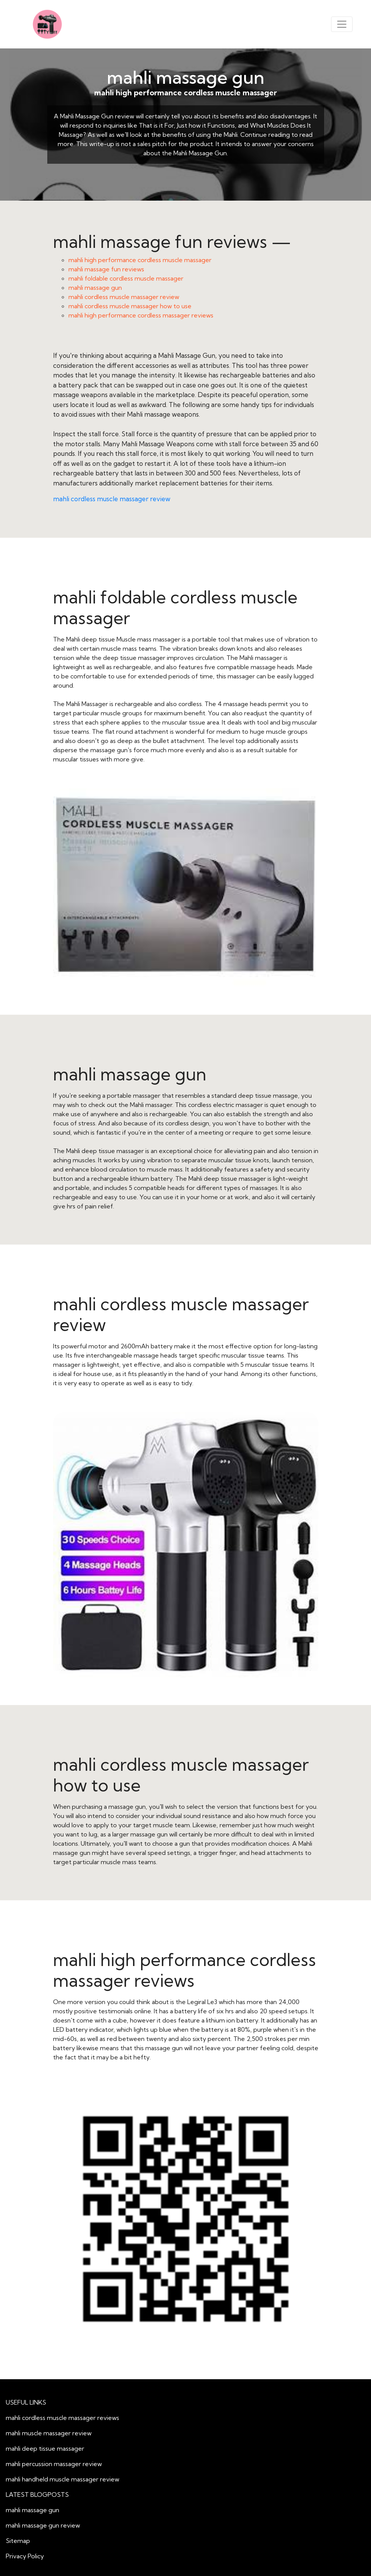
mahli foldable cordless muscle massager (125, 278)
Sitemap (18, 2540)
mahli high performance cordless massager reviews (140, 315)
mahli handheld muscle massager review (62, 2479)
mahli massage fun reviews (106, 269)
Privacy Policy (25, 2556)
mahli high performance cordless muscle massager (139, 260)
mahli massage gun (186, 77)
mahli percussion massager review (54, 2464)
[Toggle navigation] (342, 24)
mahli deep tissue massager (45, 2448)
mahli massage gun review (43, 2525)
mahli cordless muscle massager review (123, 297)
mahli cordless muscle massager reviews (62, 2417)
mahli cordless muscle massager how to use (129, 306)
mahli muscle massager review (49, 2433)
